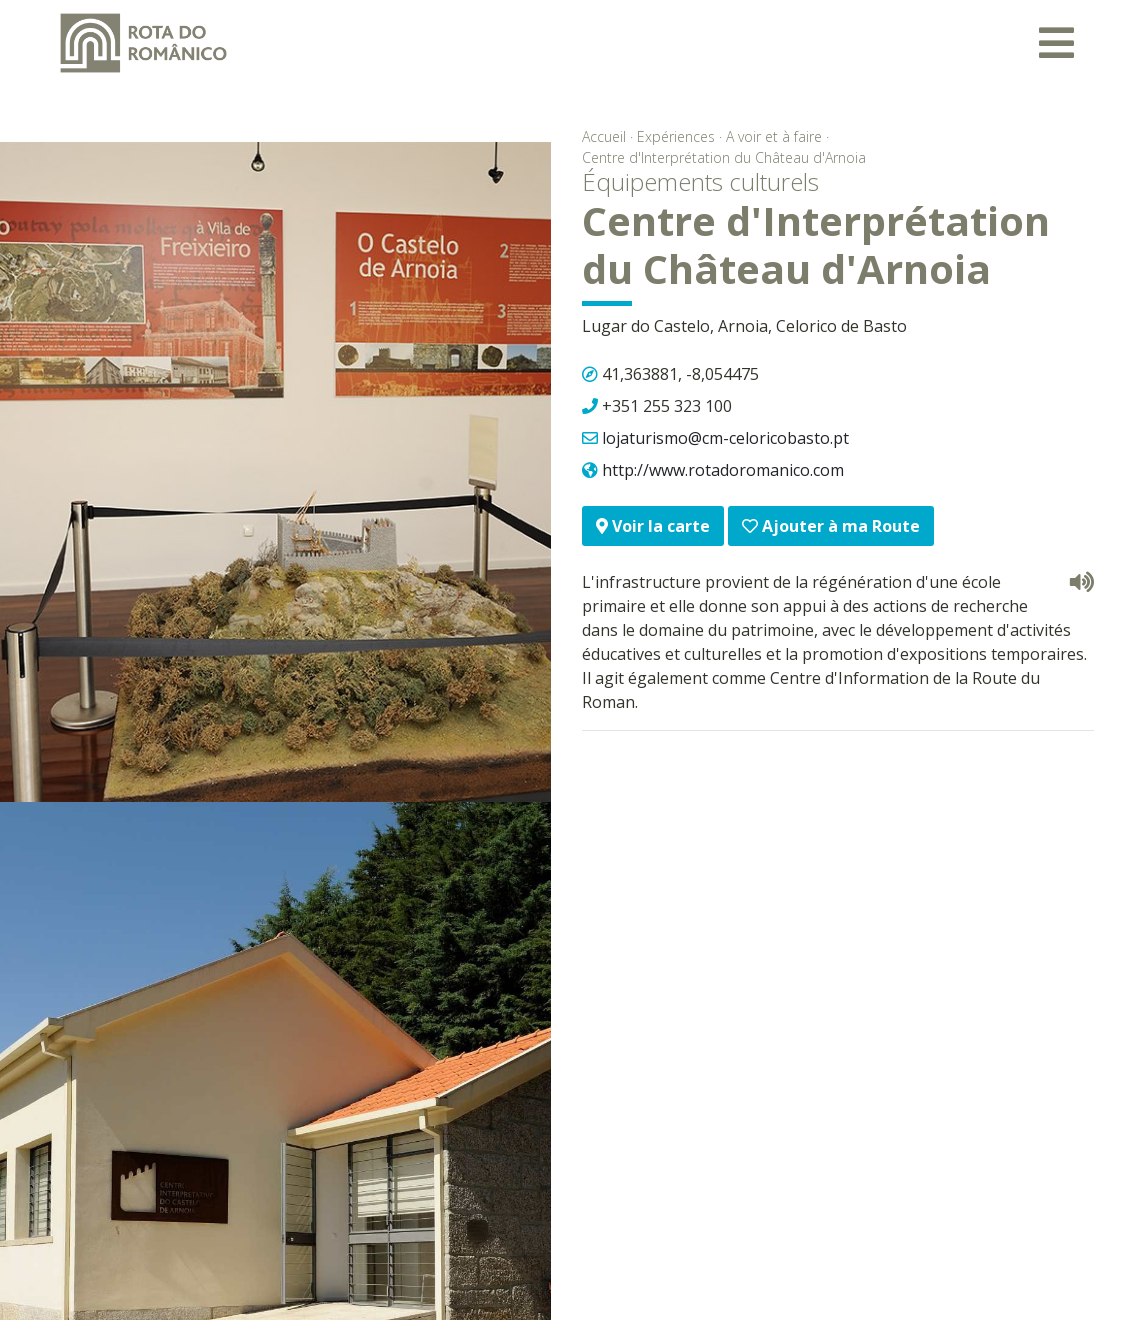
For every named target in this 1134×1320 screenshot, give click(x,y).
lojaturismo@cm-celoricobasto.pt (725, 438)
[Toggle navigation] (1056, 43)
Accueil (604, 136)
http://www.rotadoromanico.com (723, 470)
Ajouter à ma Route (831, 526)
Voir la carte (653, 526)
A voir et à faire (774, 136)
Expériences (676, 136)
